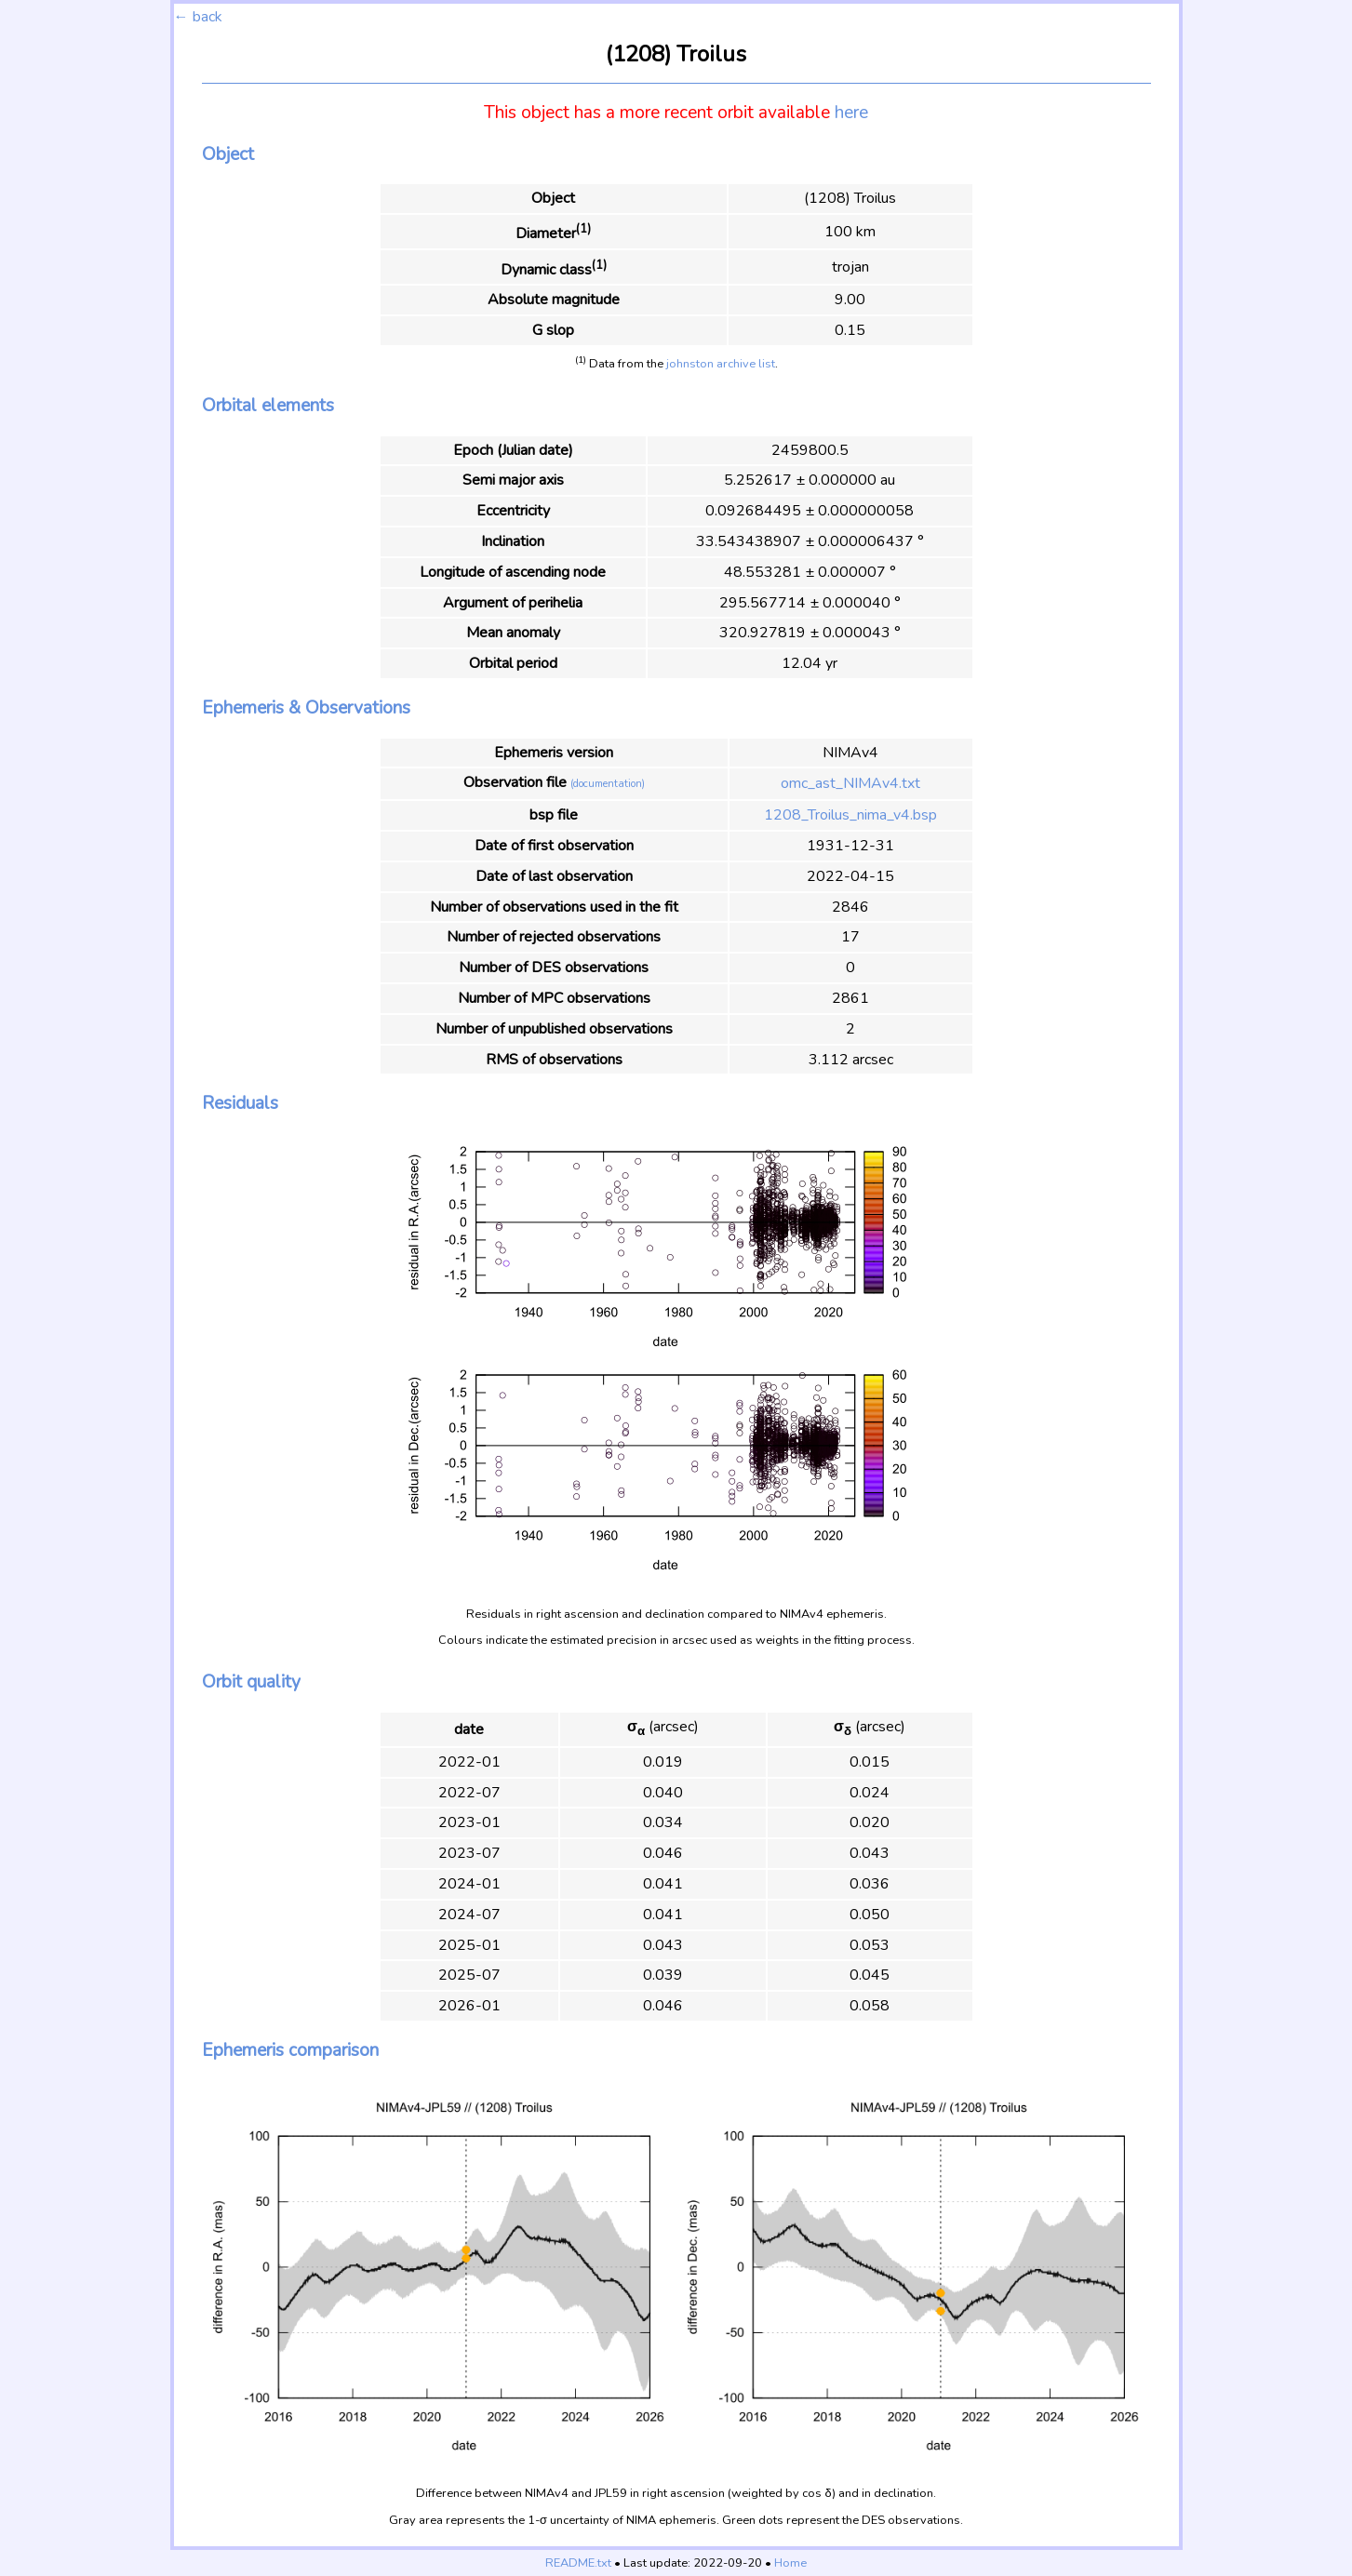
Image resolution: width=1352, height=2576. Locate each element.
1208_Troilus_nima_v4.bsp (850, 815)
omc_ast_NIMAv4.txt (850, 783)
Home (790, 2563)
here (851, 112)
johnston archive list (720, 363)
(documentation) (607, 784)
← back (198, 17)
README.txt (578, 2563)
